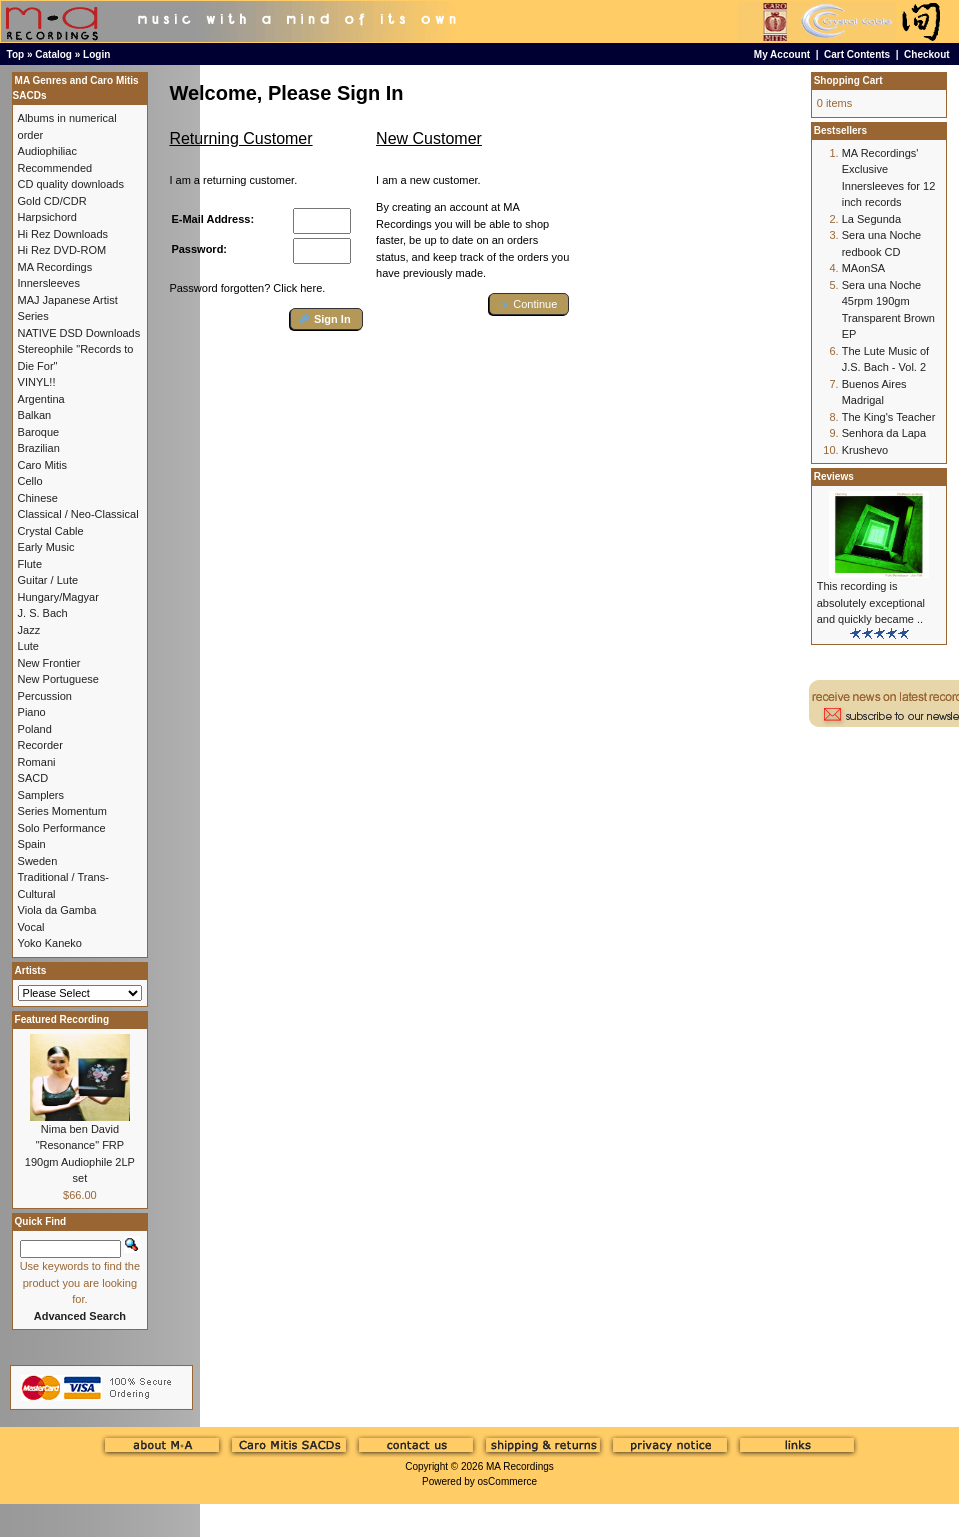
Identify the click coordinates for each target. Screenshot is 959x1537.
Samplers (41, 795)
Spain (32, 844)
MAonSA (863, 268)
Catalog (53, 54)
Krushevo (865, 450)
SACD (33, 778)
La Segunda (871, 219)
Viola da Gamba (57, 910)
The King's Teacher (889, 417)
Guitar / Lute (48, 580)
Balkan (35, 415)
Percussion (45, 696)
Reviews (834, 476)
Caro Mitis (43, 465)
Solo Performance (62, 828)
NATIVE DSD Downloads (79, 333)
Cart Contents (857, 54)
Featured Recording (62, 1019)
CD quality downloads (71, 184)
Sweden (38, 861)
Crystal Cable (51, 531)
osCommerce (507, 1481)
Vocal (31, 927)
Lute (28, 646)
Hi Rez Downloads (63, 234)
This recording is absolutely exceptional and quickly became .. (871, 602)
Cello (30, 481)
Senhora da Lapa (884, 433)
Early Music (46, 547)
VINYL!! (37, 382)
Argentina (41, 399)
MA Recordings (520, 1466)
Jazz (29, 630)
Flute (30, 564)
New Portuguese (58, 679)
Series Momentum (62, 811)
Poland (35, 729)
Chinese (38, 498)
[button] (326, 319)
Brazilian (39, 448)
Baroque (39, 432)
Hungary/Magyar (58, 597)
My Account (782, 54)
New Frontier (49, 663)
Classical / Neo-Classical (78, 514)
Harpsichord (47, 217)
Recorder (40, 745)
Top (16, 54)
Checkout (927, 54)
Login (96, 54)
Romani (37, 762)
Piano (32, 712)
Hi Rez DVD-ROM (62, 250)
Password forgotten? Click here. (247, 288)
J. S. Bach (43, 613)
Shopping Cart (848, 80)
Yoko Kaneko (50, 943)
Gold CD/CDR (52, 201)
